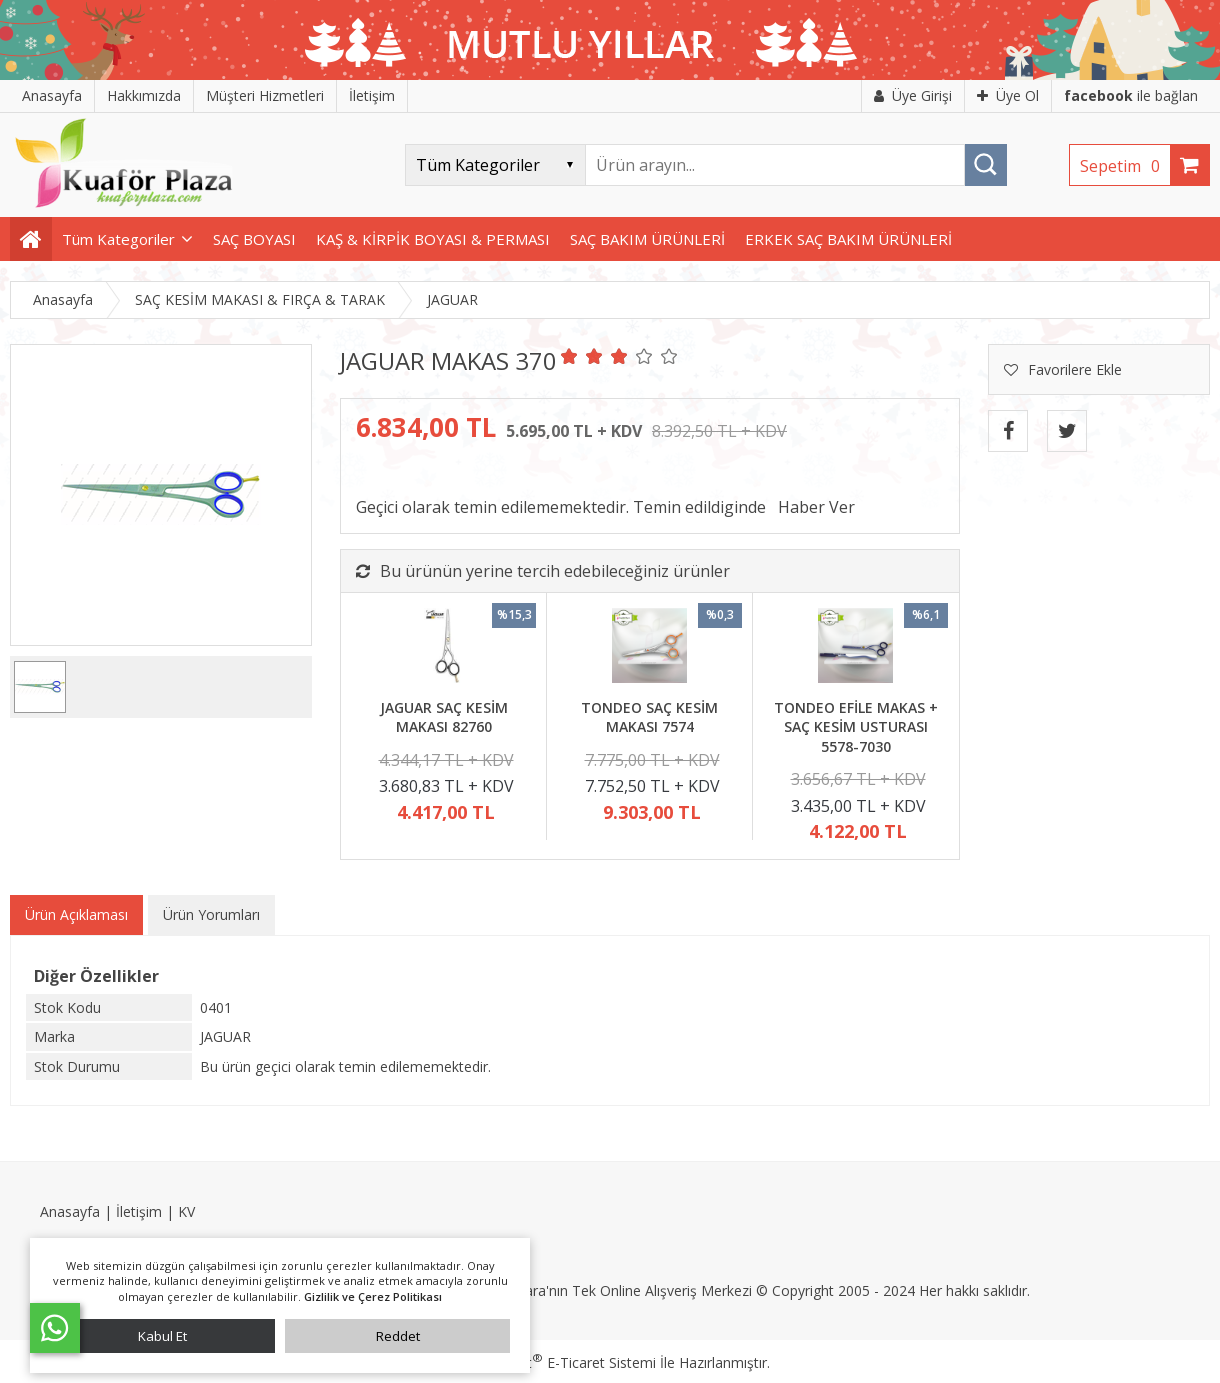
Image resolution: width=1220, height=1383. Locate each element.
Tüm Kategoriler (118, 239)
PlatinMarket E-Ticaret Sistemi (553, 1362)
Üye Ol (1008, 95)
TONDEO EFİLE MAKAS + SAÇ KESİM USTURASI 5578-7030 (856, 727)
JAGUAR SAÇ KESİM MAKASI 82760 (444, 717)
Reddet (398, 1336)
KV (186, 1211)
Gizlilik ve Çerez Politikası (373, 1296)
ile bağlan (1131, 95)
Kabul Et (162, 1336)
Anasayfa (70, 1211)
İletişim (139, 1211)
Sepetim (1125, 166)
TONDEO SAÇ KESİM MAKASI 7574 (649, 717)
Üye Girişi (913, 95)
